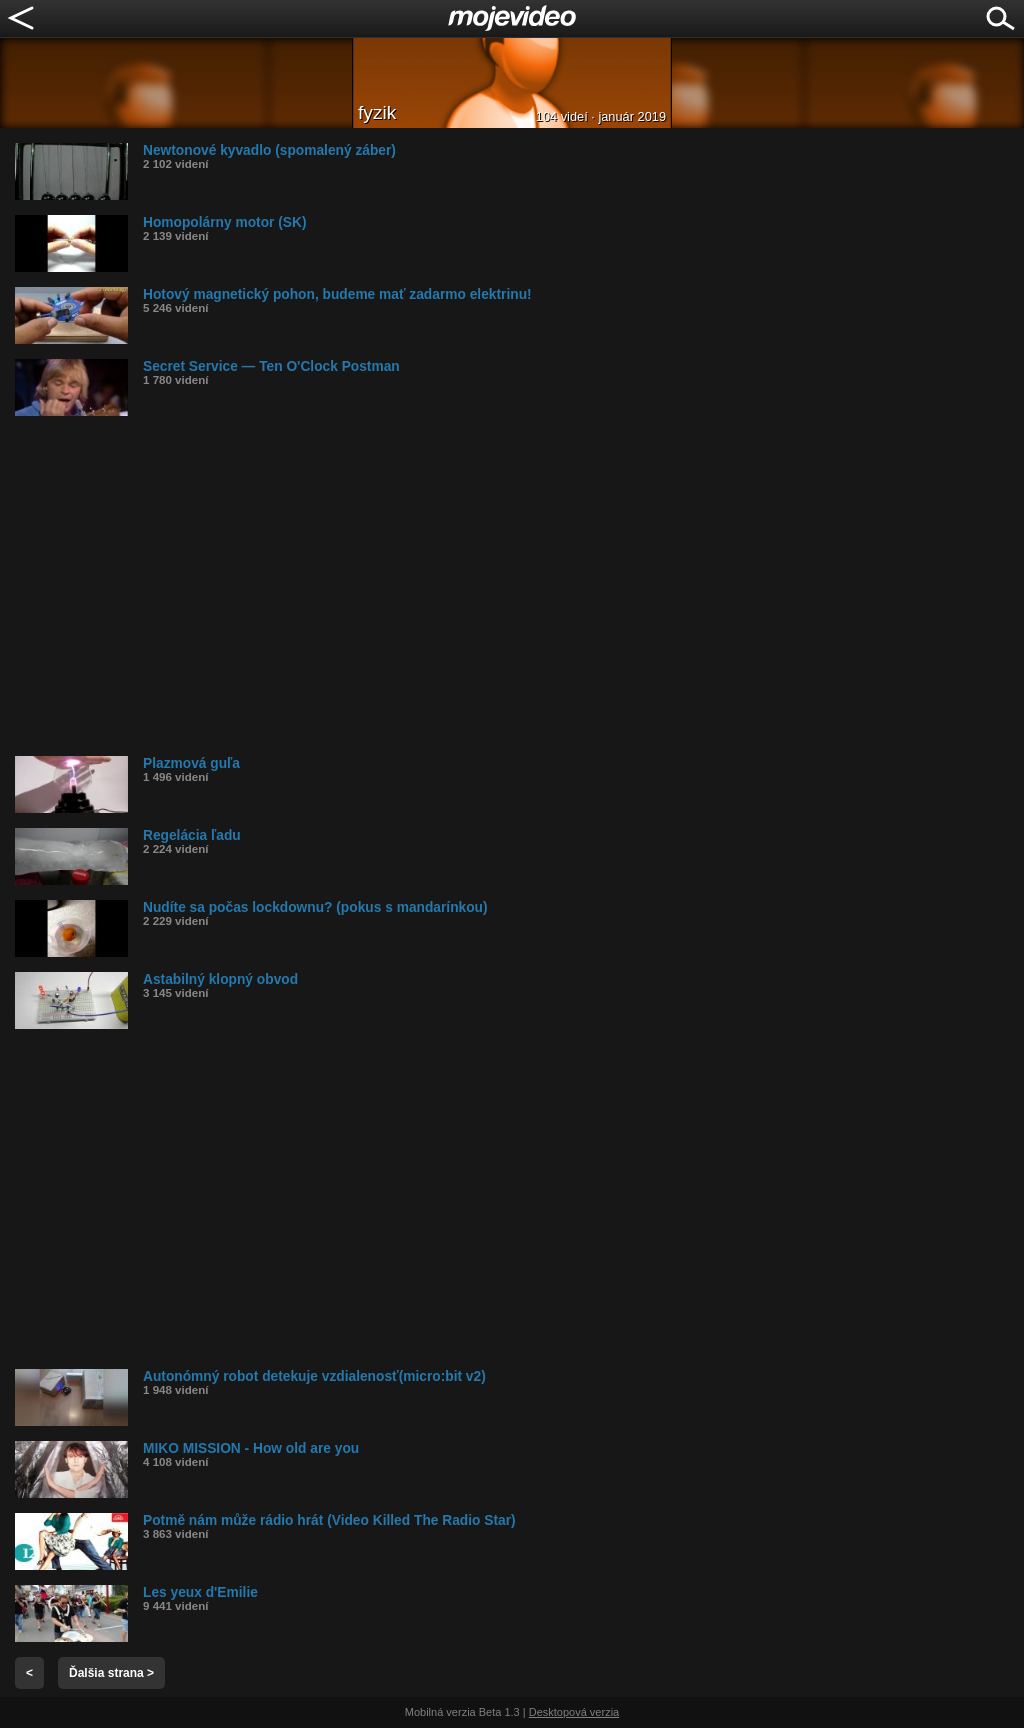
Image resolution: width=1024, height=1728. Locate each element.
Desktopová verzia (574, 1712)
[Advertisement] (519, 586)
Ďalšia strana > (111, 1673)
